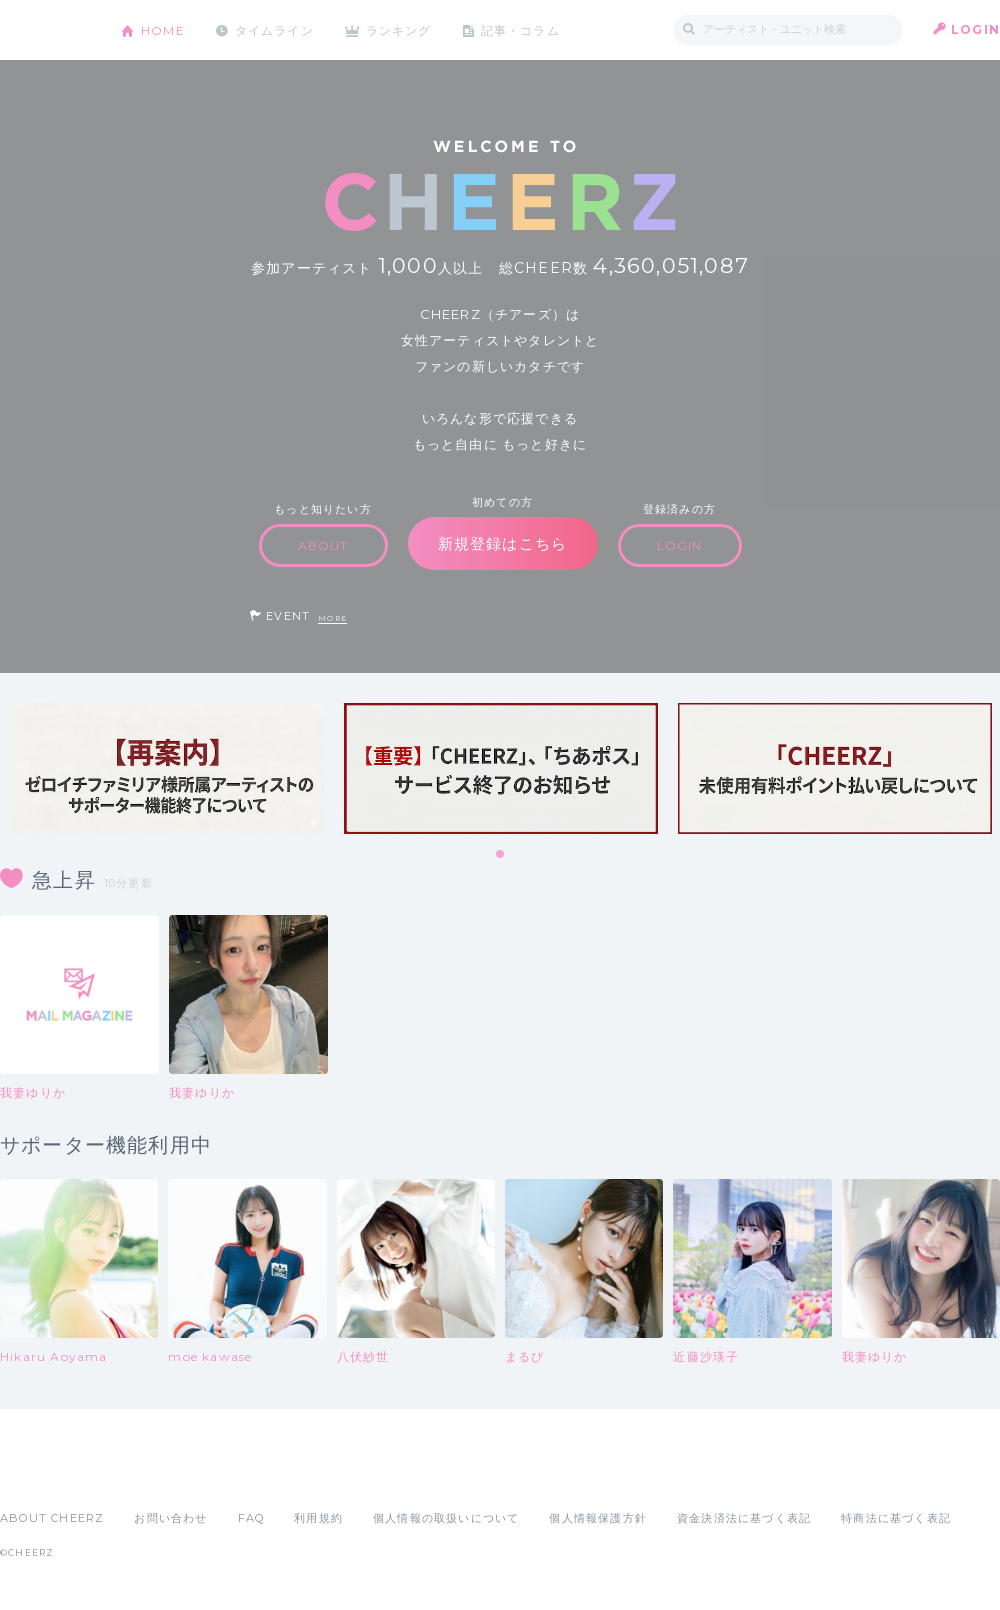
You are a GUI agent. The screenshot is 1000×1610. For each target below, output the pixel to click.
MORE (332, 618)
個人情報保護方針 (598, 1518)
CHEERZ (45, 30)
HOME (163, 29)
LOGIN (975, 29)
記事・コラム (522, 29)
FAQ (251, 1518)
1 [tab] (501, 855)
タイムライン (274, 29)
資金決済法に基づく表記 (744, 1518)
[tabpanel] (167, 768)
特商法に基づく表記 (896, 1518)
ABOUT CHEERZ (52, 1518)
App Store (46, 1474)
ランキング (401, 29)
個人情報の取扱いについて (446, 1518)
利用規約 (318, 1518)
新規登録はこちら (503, 543)
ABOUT (323, 545)
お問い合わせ (170, 1518)
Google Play (152, 1474)
